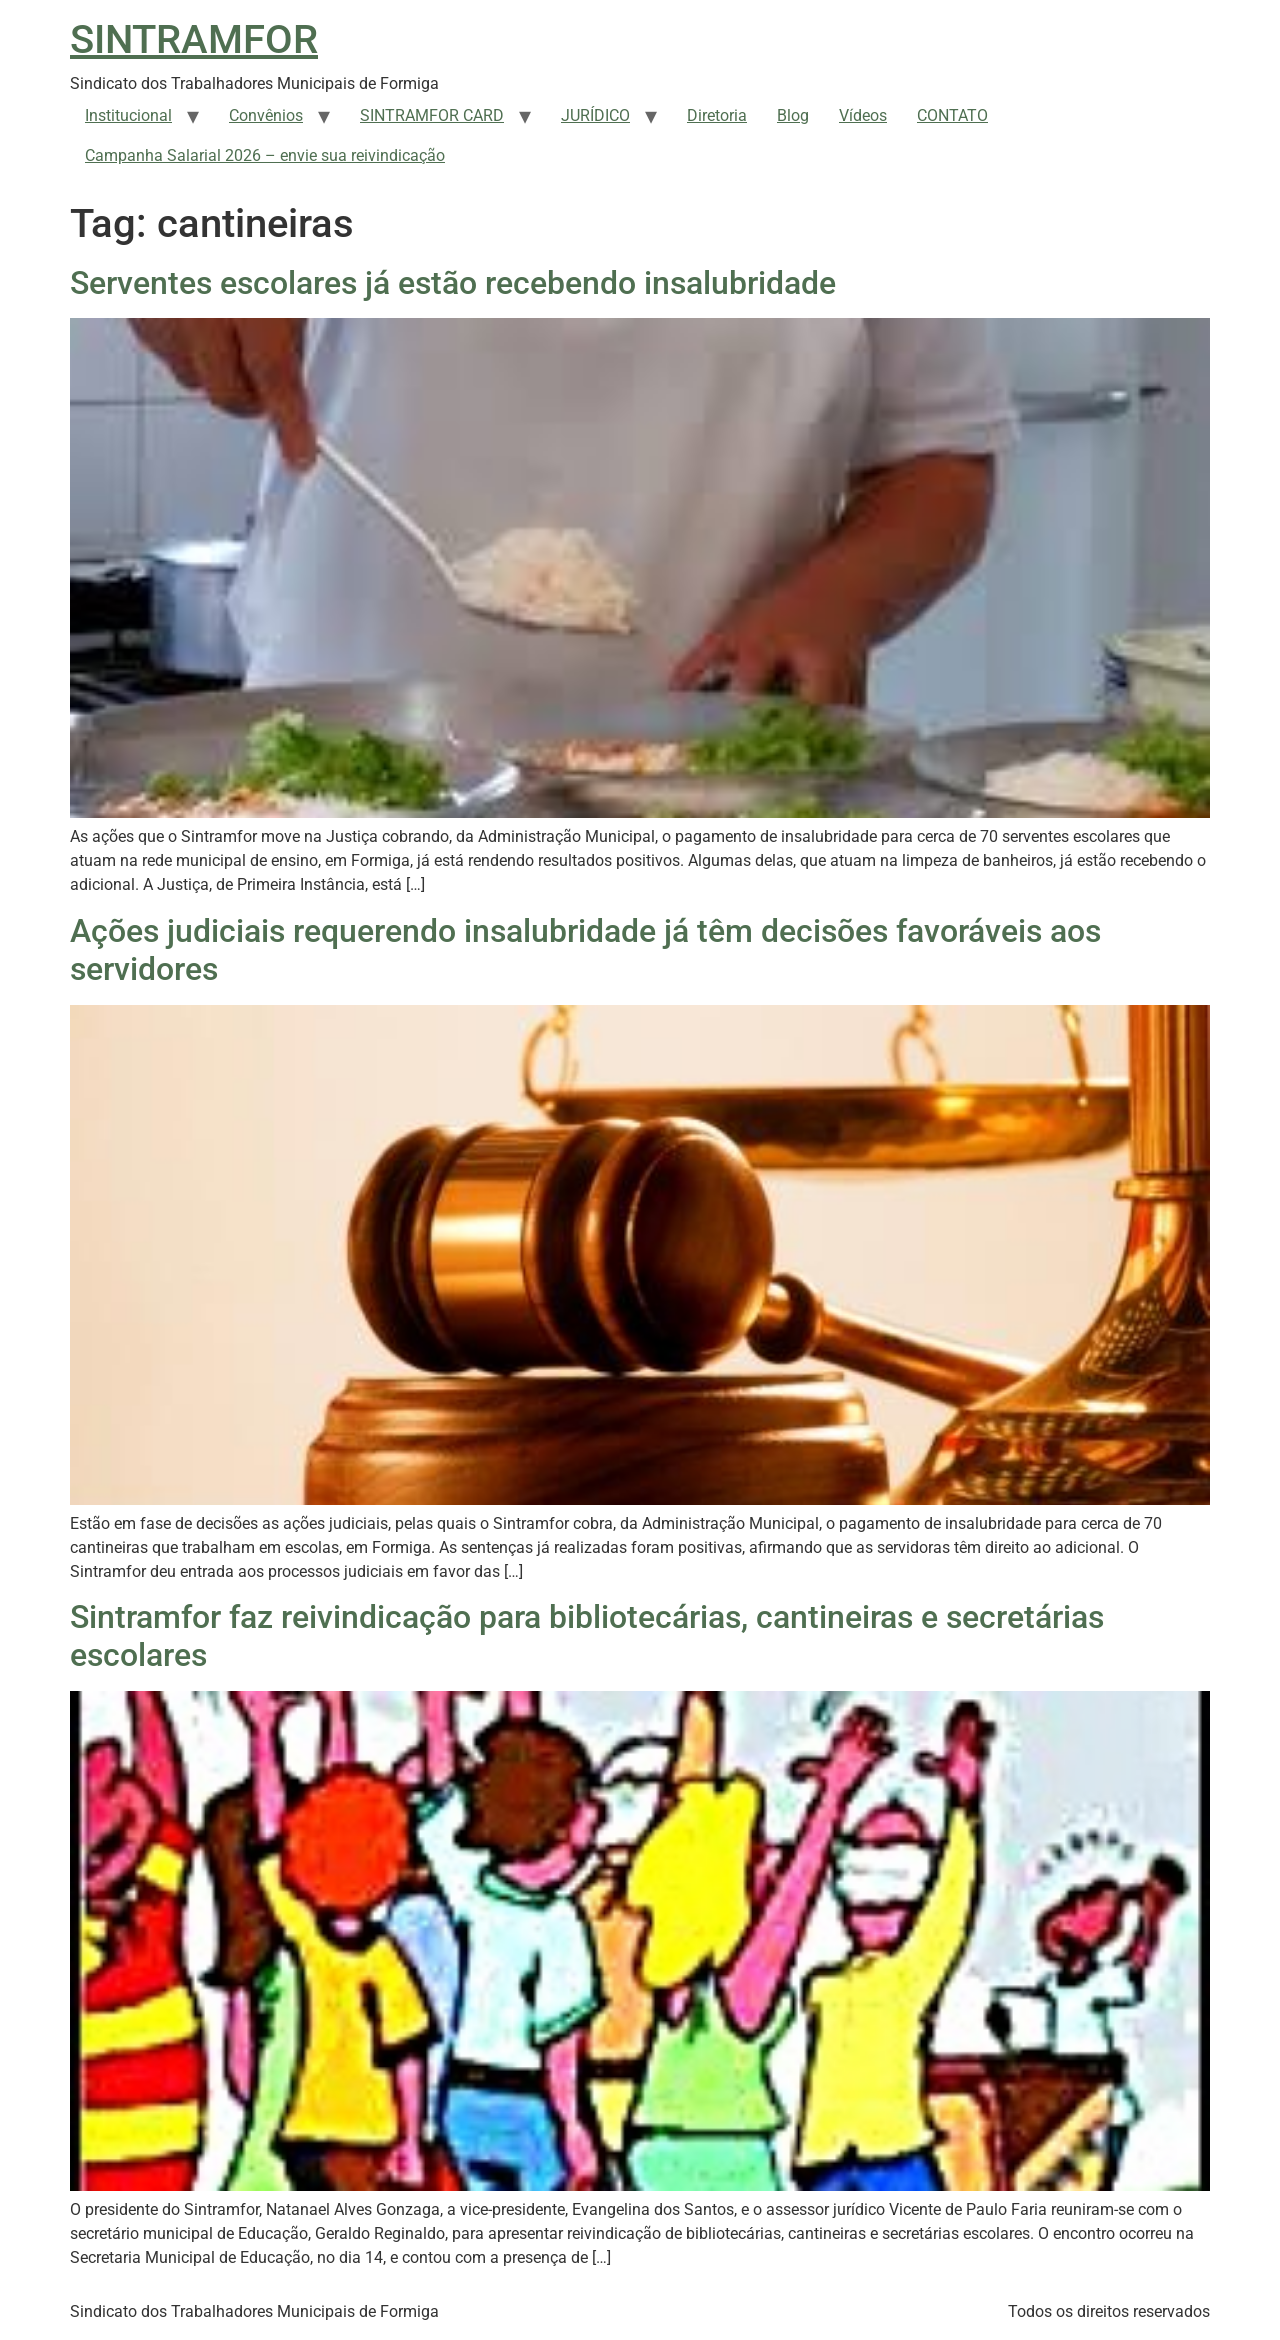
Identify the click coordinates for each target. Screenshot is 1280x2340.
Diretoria (717, 115)
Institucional (128, 115)
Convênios (266, 115)
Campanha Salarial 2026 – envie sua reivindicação (265, 155)
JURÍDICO (595, 115)
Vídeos (863, 115)
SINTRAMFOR (194, 39)
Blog (793, 115)
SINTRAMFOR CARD (432, 115)
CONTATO (952, 115)
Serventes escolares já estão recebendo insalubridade (453, 283)
